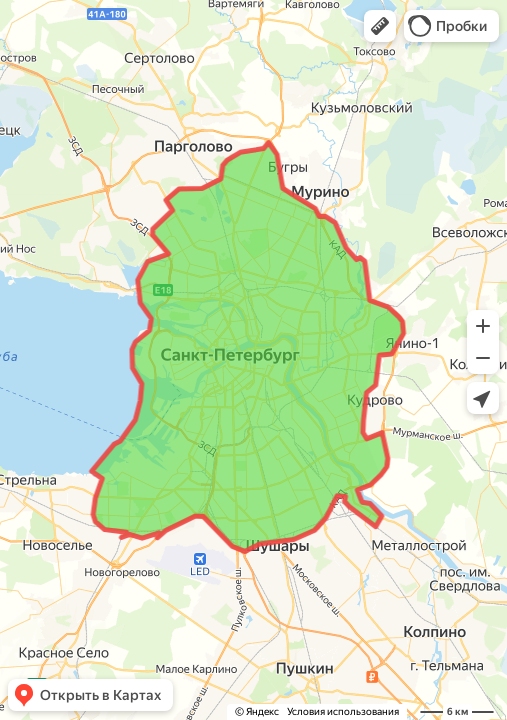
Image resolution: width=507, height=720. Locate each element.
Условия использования (343, 711)
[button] (380, 26)
